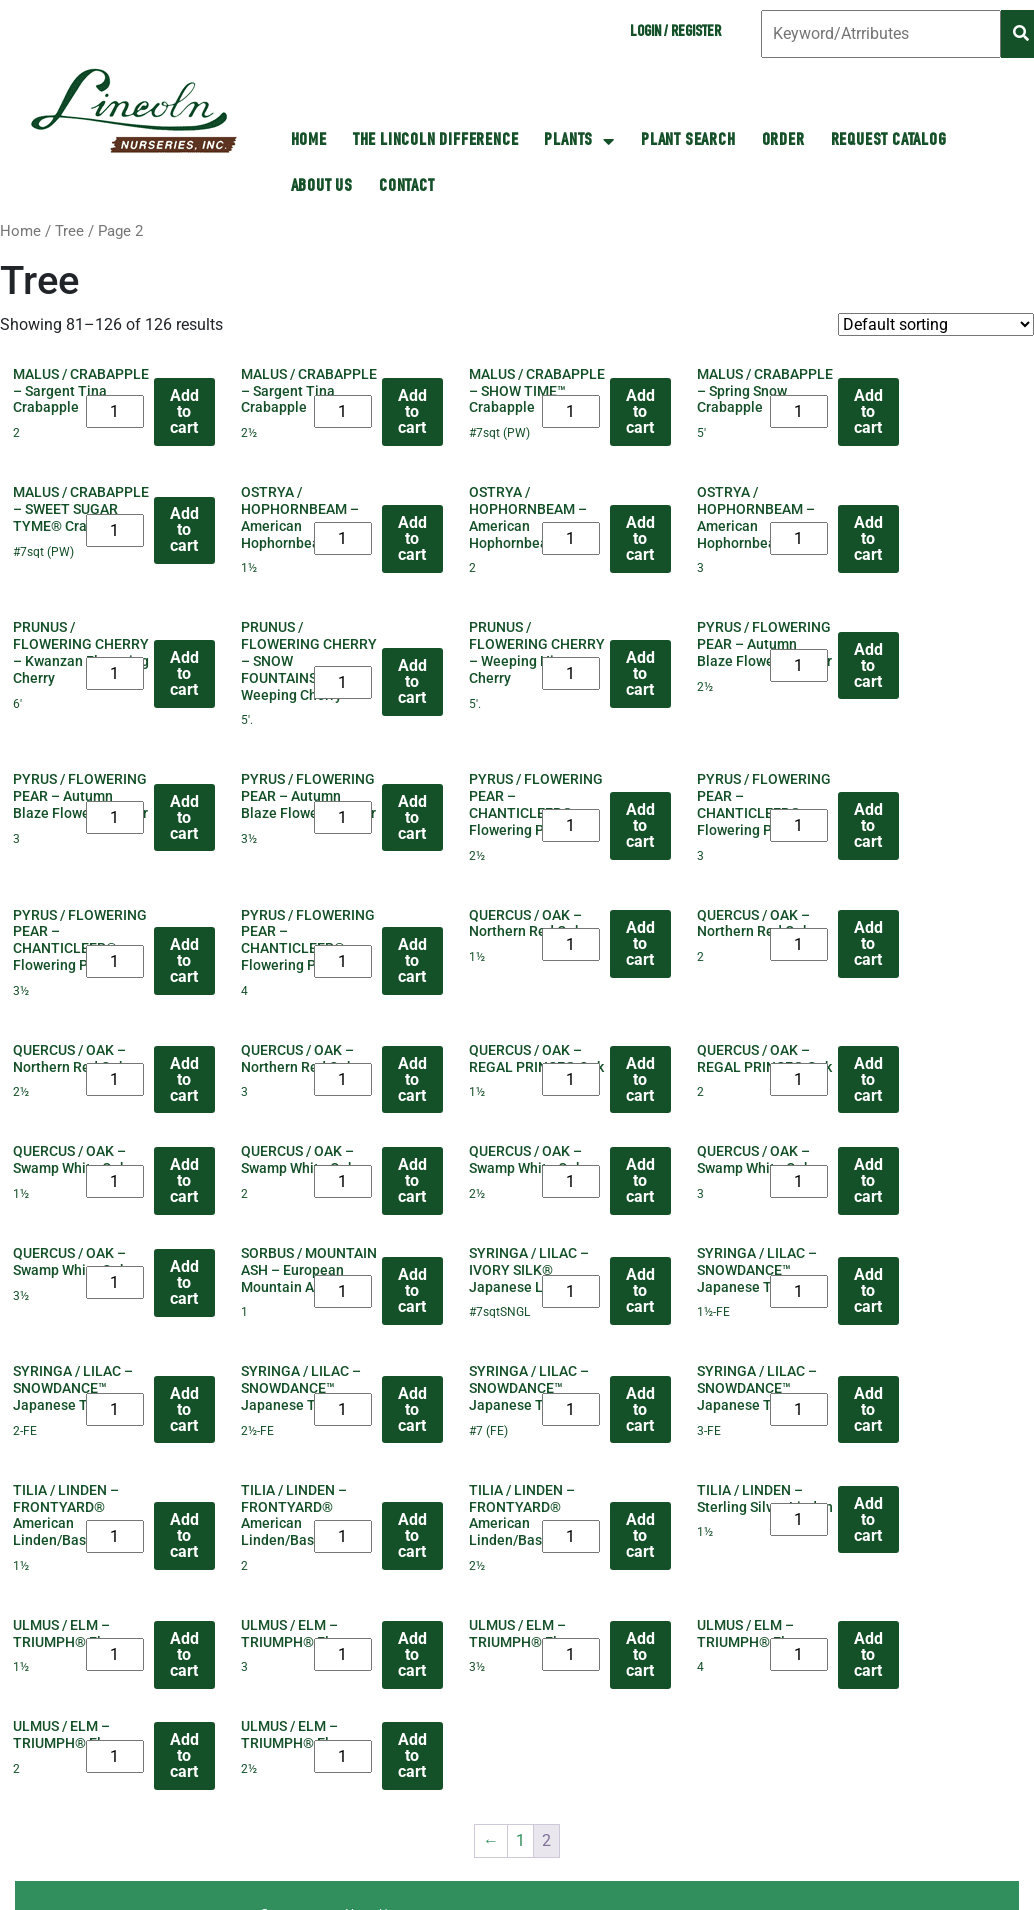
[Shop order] (936, 324)
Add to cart (184, 411)
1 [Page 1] (520, 1840)
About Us (322, 187)
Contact (407, 187)
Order (783, 141)
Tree (69, 231)
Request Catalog (889, 141)
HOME (309, 141)
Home (20, 231)
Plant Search (688, 141)
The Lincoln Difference (436, 141)
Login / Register (675, 33)
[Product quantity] (115, 411)
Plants (579, 141)
